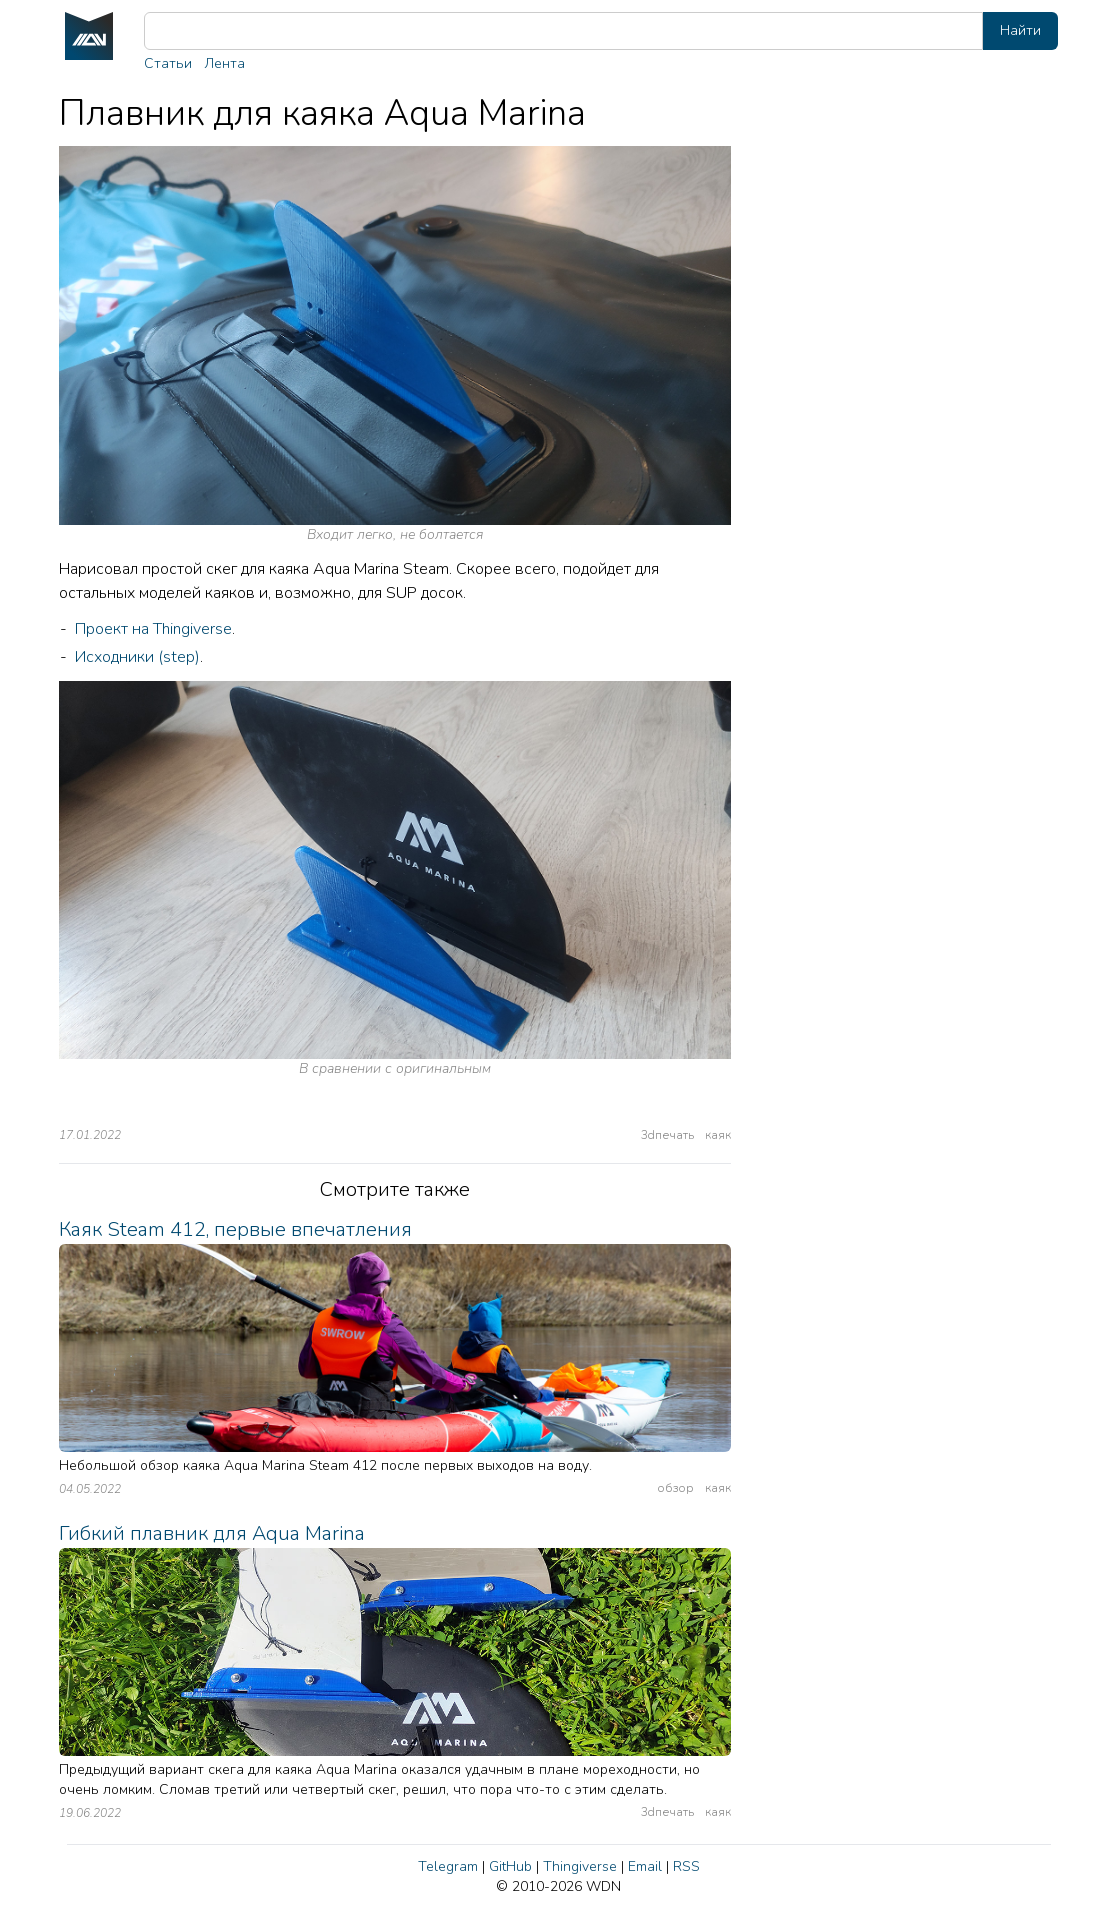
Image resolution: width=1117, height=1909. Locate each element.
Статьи (168, 63)
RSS (686, 1866)
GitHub (510, 1866)
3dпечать (667, 1135)
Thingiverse (580, 1866)
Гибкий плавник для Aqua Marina (212, 1533)
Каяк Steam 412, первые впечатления (235, 1229)
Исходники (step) (137, 657)
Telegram (448, 1866)
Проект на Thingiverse (153, 629)
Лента (224, 63)
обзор (675, 1488)
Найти (1020, 30)
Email (645, 1866)
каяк (718, 1135)
